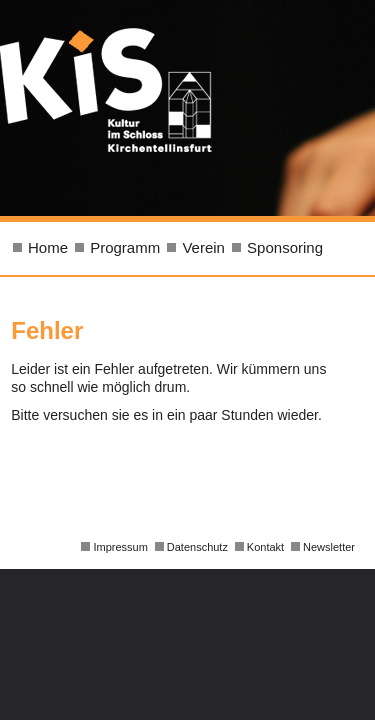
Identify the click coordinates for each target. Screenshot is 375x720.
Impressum (120, 547)
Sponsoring (285, 247)
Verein (203, 247)
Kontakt (265, 547)
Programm (125, 247)
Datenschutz (197, 547)
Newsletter (329, 547)
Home (48, 247)
